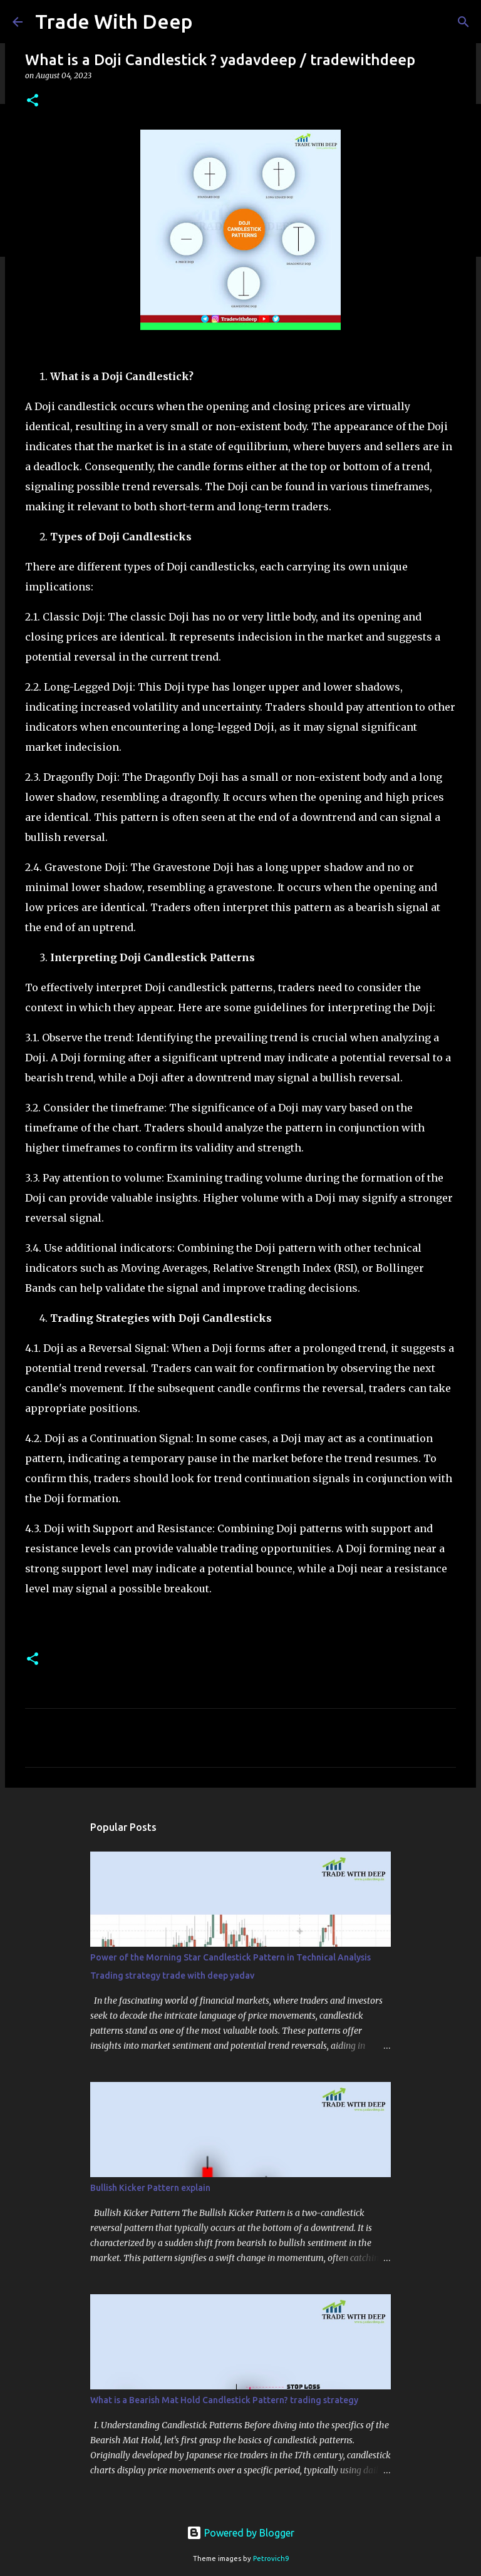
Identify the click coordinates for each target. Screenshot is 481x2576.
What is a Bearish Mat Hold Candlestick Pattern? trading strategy (224, 2400)
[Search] (463, 22)
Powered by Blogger (240, 2532)
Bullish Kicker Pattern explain (150, 2188)
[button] (32, 101)
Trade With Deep (114, 21)
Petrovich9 (271, 2558)
